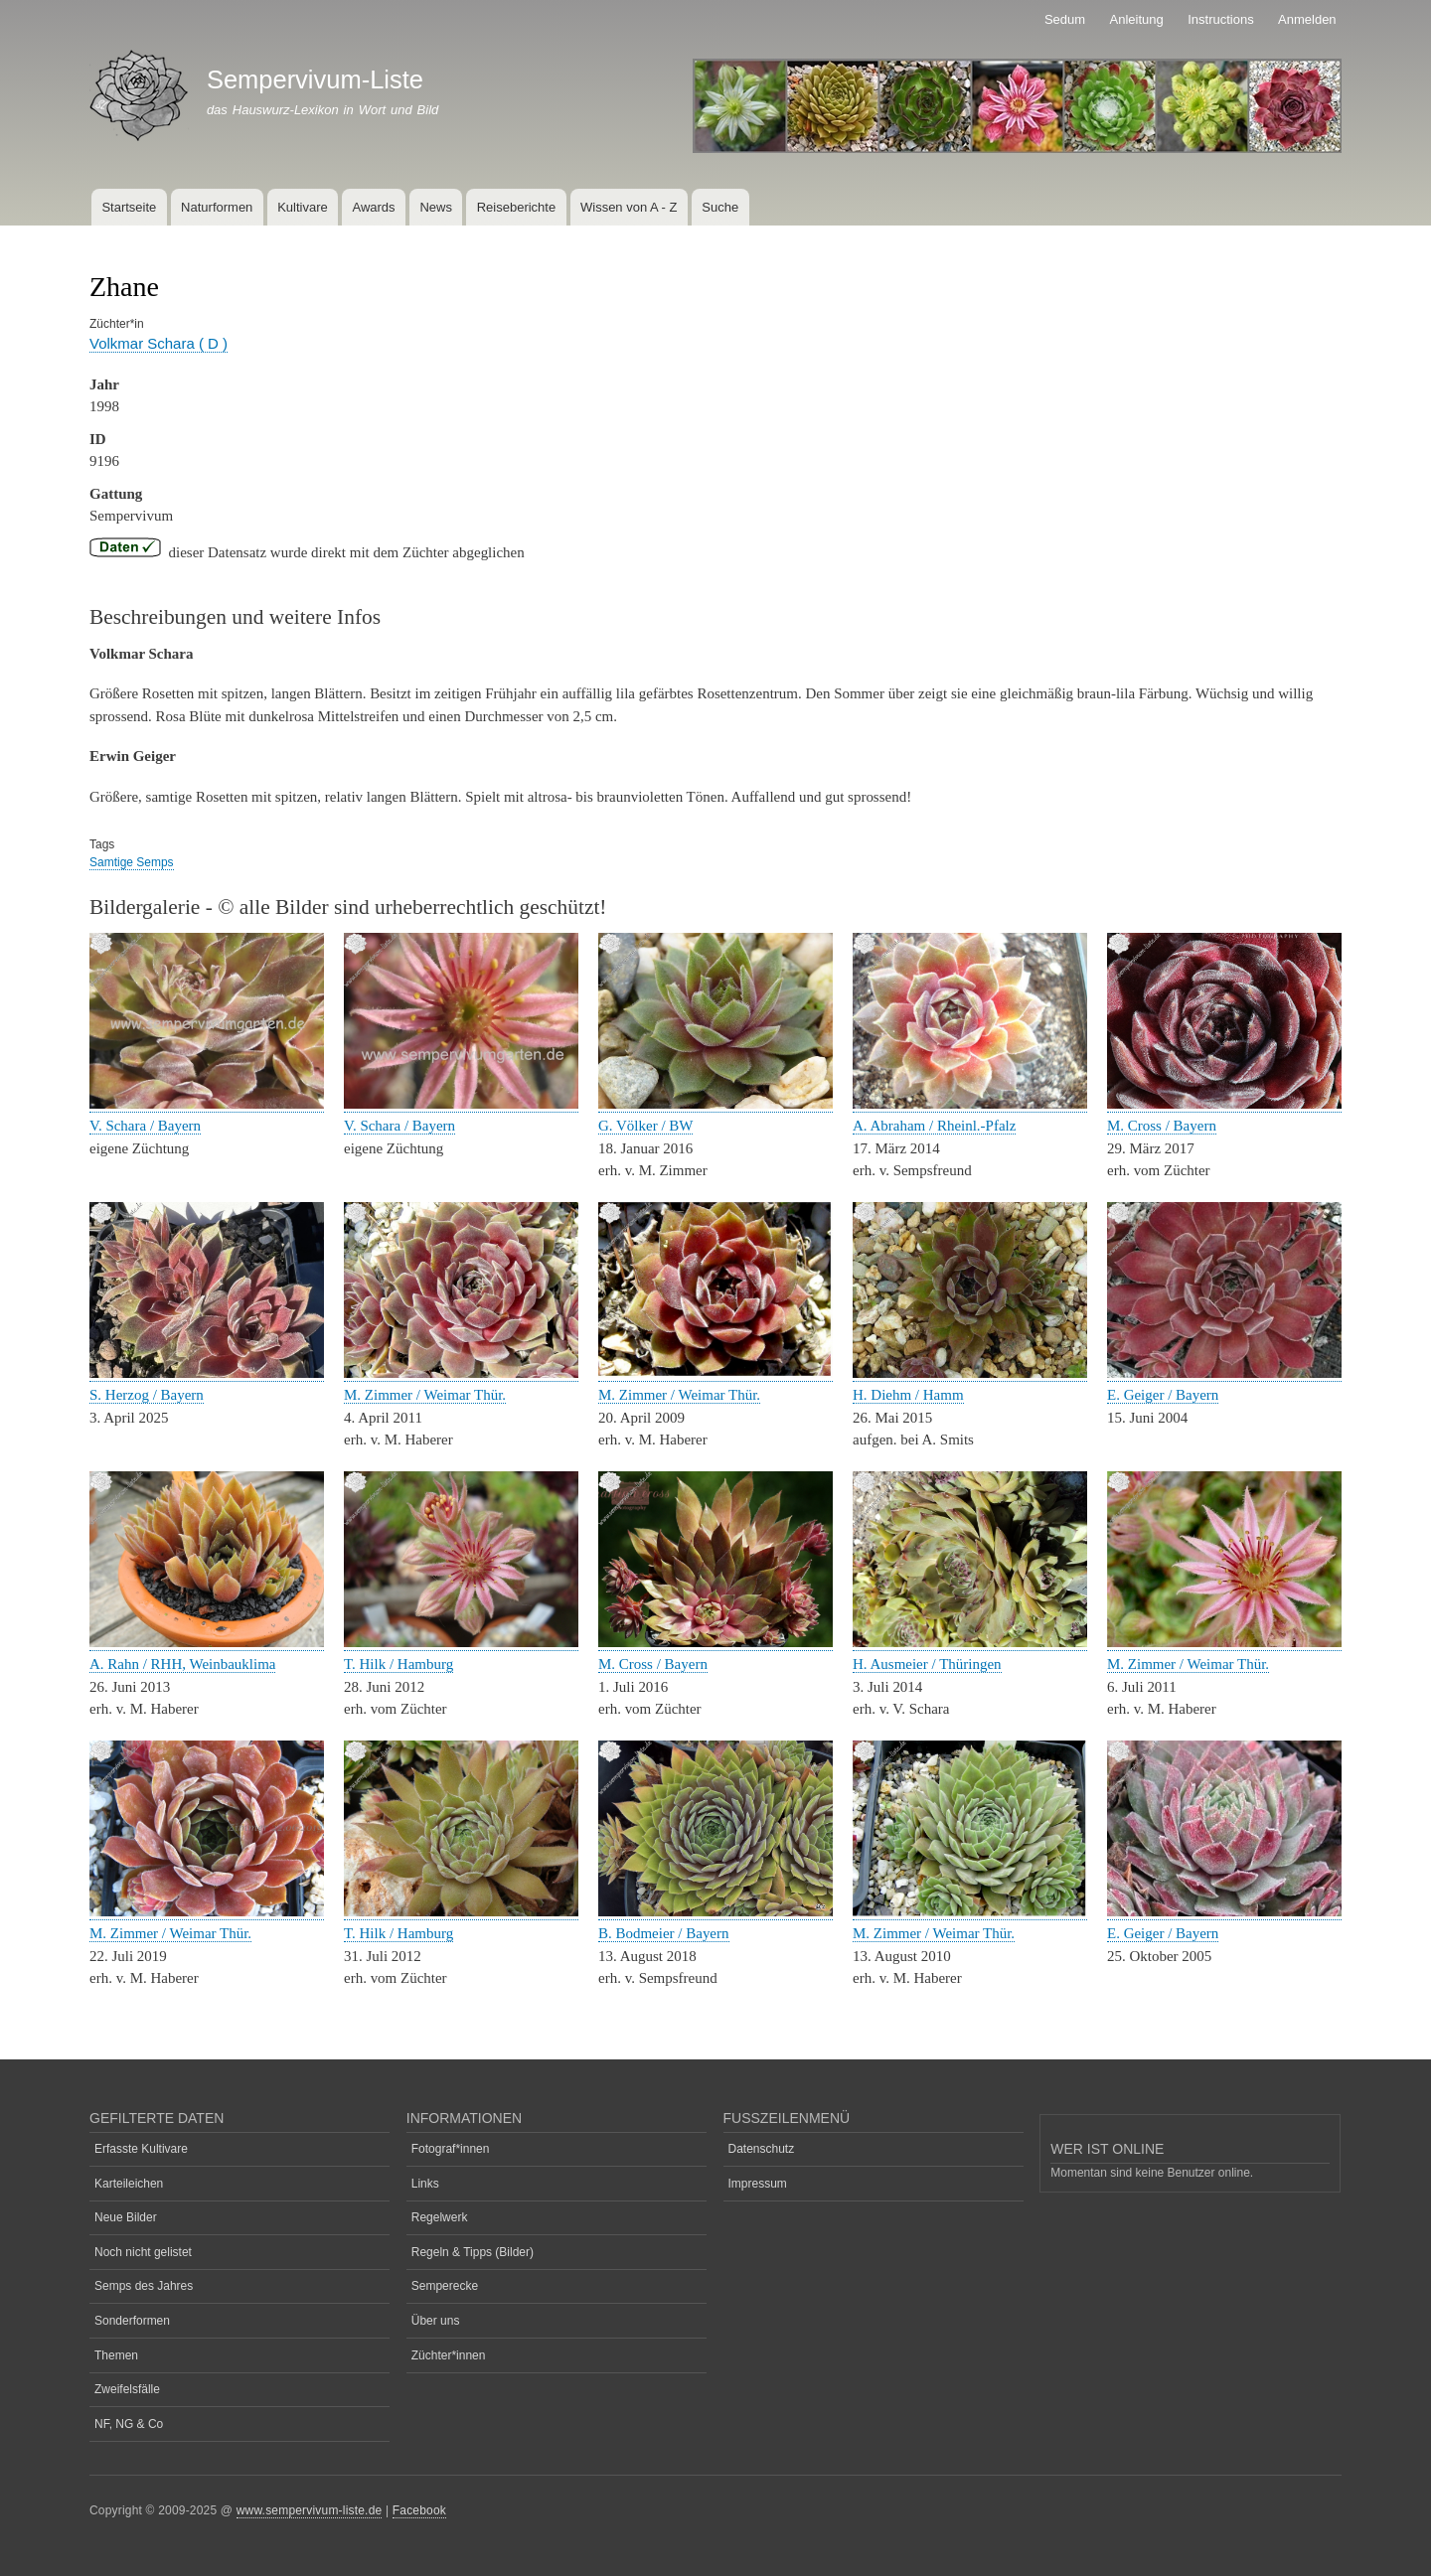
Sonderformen (132, 2321)
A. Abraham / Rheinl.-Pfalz (934, 1126)
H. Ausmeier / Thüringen (927, 1664)
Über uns (435, 2321)
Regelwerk (439, 2217)
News (435, 207)
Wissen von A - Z (629, 207)
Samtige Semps (131, 862)
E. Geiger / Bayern (1162, 1395)
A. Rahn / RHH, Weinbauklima (182, 1664)
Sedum (1064, 19)
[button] (206, 1104)
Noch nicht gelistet (143, 2252)
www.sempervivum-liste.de (310, 2510)
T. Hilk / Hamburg (398, 1664)
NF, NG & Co (128, 2424)
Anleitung (1137, 19)
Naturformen (216, 207)
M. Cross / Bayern (1161, 1126)
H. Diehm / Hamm (908, 1395)
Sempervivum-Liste (315, 79)
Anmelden (1307, 19)
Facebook (419, 2510)
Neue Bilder (125, 2217)
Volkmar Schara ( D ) (158, 343)
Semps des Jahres (143, 2286)
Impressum (757, 2184)
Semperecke (444, 2286)
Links (425, 2184)
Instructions (1220, 19)
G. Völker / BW (645, 1126)
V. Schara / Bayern (145, 1126)
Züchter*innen (448, 2355)
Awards (373, 207)
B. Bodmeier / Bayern (663, 1933)
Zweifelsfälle (127, 2389)
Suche (720, 207)
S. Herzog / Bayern (146, 1395)
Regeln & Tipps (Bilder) (472, 2252)
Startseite (128, 207)
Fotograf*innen (450, 2149)
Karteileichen (128, 2184)
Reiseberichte (516, 207)
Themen (116, 2355)
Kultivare (302, 207)
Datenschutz (761, 2149)
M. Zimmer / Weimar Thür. (425, 1395)
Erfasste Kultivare (141, 2149)
